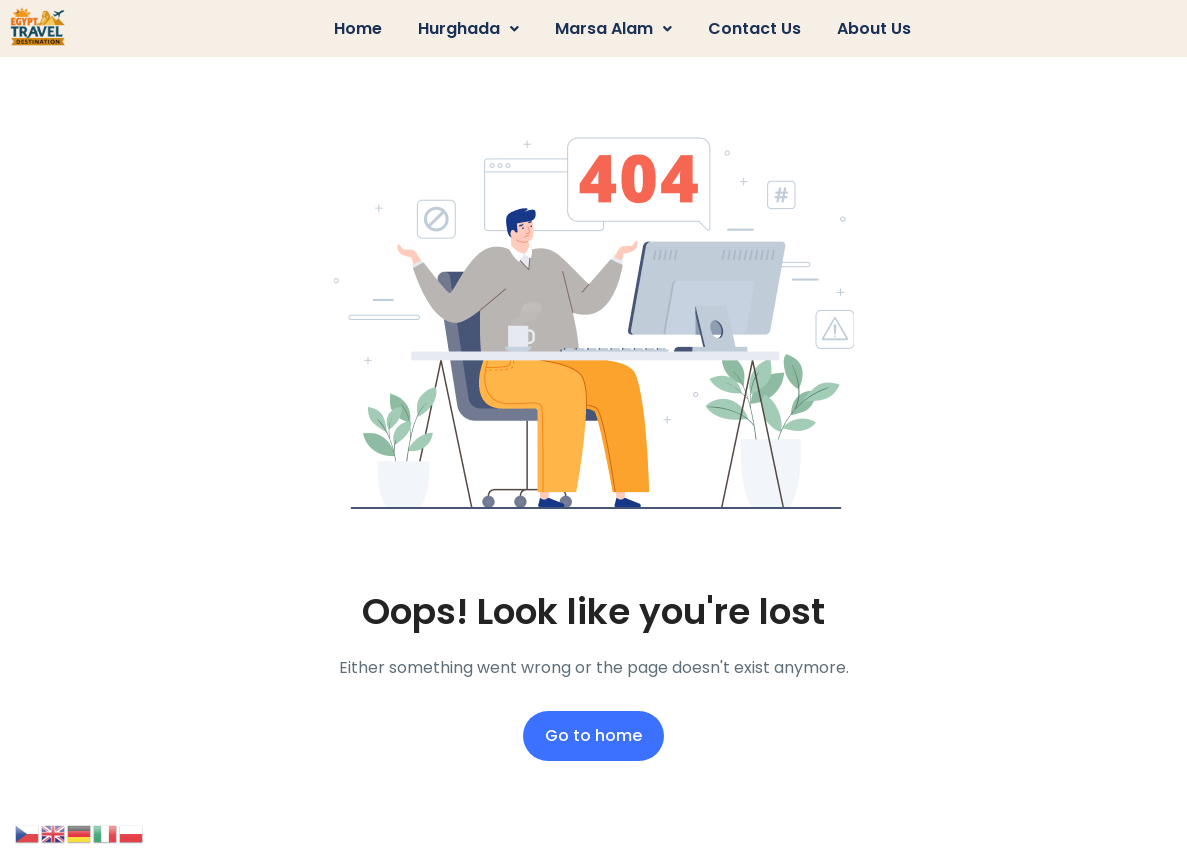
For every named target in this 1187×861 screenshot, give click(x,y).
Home (358, 28)
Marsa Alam (613, 28)
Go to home (593, 735)
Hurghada (468, 28)
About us (874, 28)
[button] (468, 29)
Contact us (754, 28)
